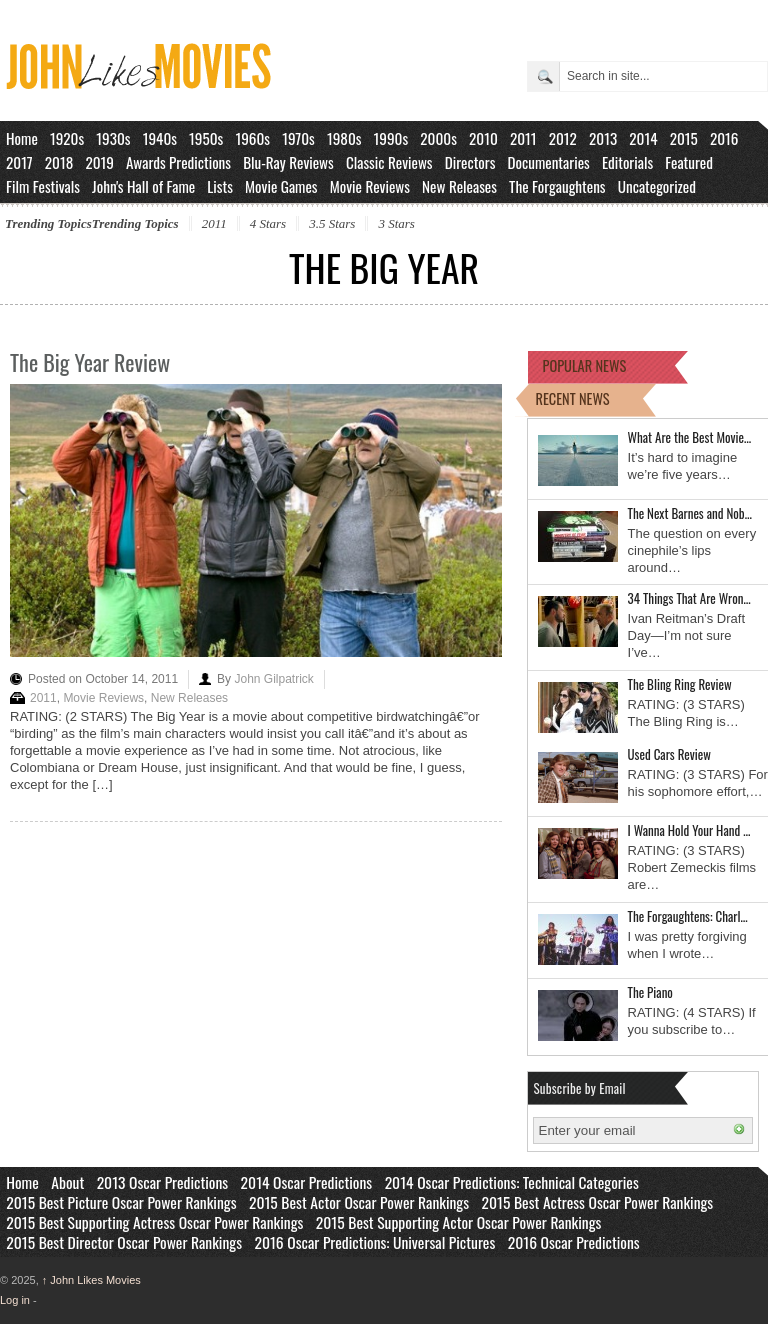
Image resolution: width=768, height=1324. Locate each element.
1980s (344, 138)
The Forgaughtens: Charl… (688, 916)
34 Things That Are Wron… (689, 598)
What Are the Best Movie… (690, 437)
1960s (252, 138)
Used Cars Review (669, 754)
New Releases (459, 186)
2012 (563, 138)
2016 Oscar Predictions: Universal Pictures (374, 1242)
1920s (67, 138)
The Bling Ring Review (680, 684)
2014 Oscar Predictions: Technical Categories (512, 1182)
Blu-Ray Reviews (288, 162)
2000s (438, 138)
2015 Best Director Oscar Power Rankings (124, 1242)
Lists (220, 186)
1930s (113, 138)
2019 (99, 162)
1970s (298, 138)
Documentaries (549, 162)
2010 (483, 138)
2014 (643, 138)
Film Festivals (43, 186)
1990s (391, 138)
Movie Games (281, 186)
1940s (160, 138)
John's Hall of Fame (143, 186)
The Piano (650, 992)
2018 (59, 162)
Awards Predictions (178, 162)
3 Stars (396, 223)
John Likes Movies (91, 1280)
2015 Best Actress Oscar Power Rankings (598, 1202)
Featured (689, 162)
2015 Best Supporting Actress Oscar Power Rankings (154, 1222)
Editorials (627, 162)
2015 (684, 138)
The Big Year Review (90, 362)
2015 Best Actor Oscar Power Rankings (359, 1202)
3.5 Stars (332, 223)
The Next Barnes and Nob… (690, 513)
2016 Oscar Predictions (574, 1242)
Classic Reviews (389, 162)
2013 (603, 138)
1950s (206, 138)
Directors (470, 162)
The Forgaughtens (557, 186)
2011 (523, 138)
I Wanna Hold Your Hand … (689, 830)
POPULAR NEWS (585, 365)
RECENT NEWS (573, 398)
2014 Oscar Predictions (307, 1182)
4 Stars (268, 223)
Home (22, 138)
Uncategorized (657, 186)
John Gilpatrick (273, 679)
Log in (15, 1300)
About (67, 1182)
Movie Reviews (370, 186)
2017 (19, 162)
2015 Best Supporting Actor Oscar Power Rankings (459, 1222)
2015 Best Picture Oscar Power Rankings (121, 1202)
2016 (724, 138)
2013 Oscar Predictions (162, 1182)
